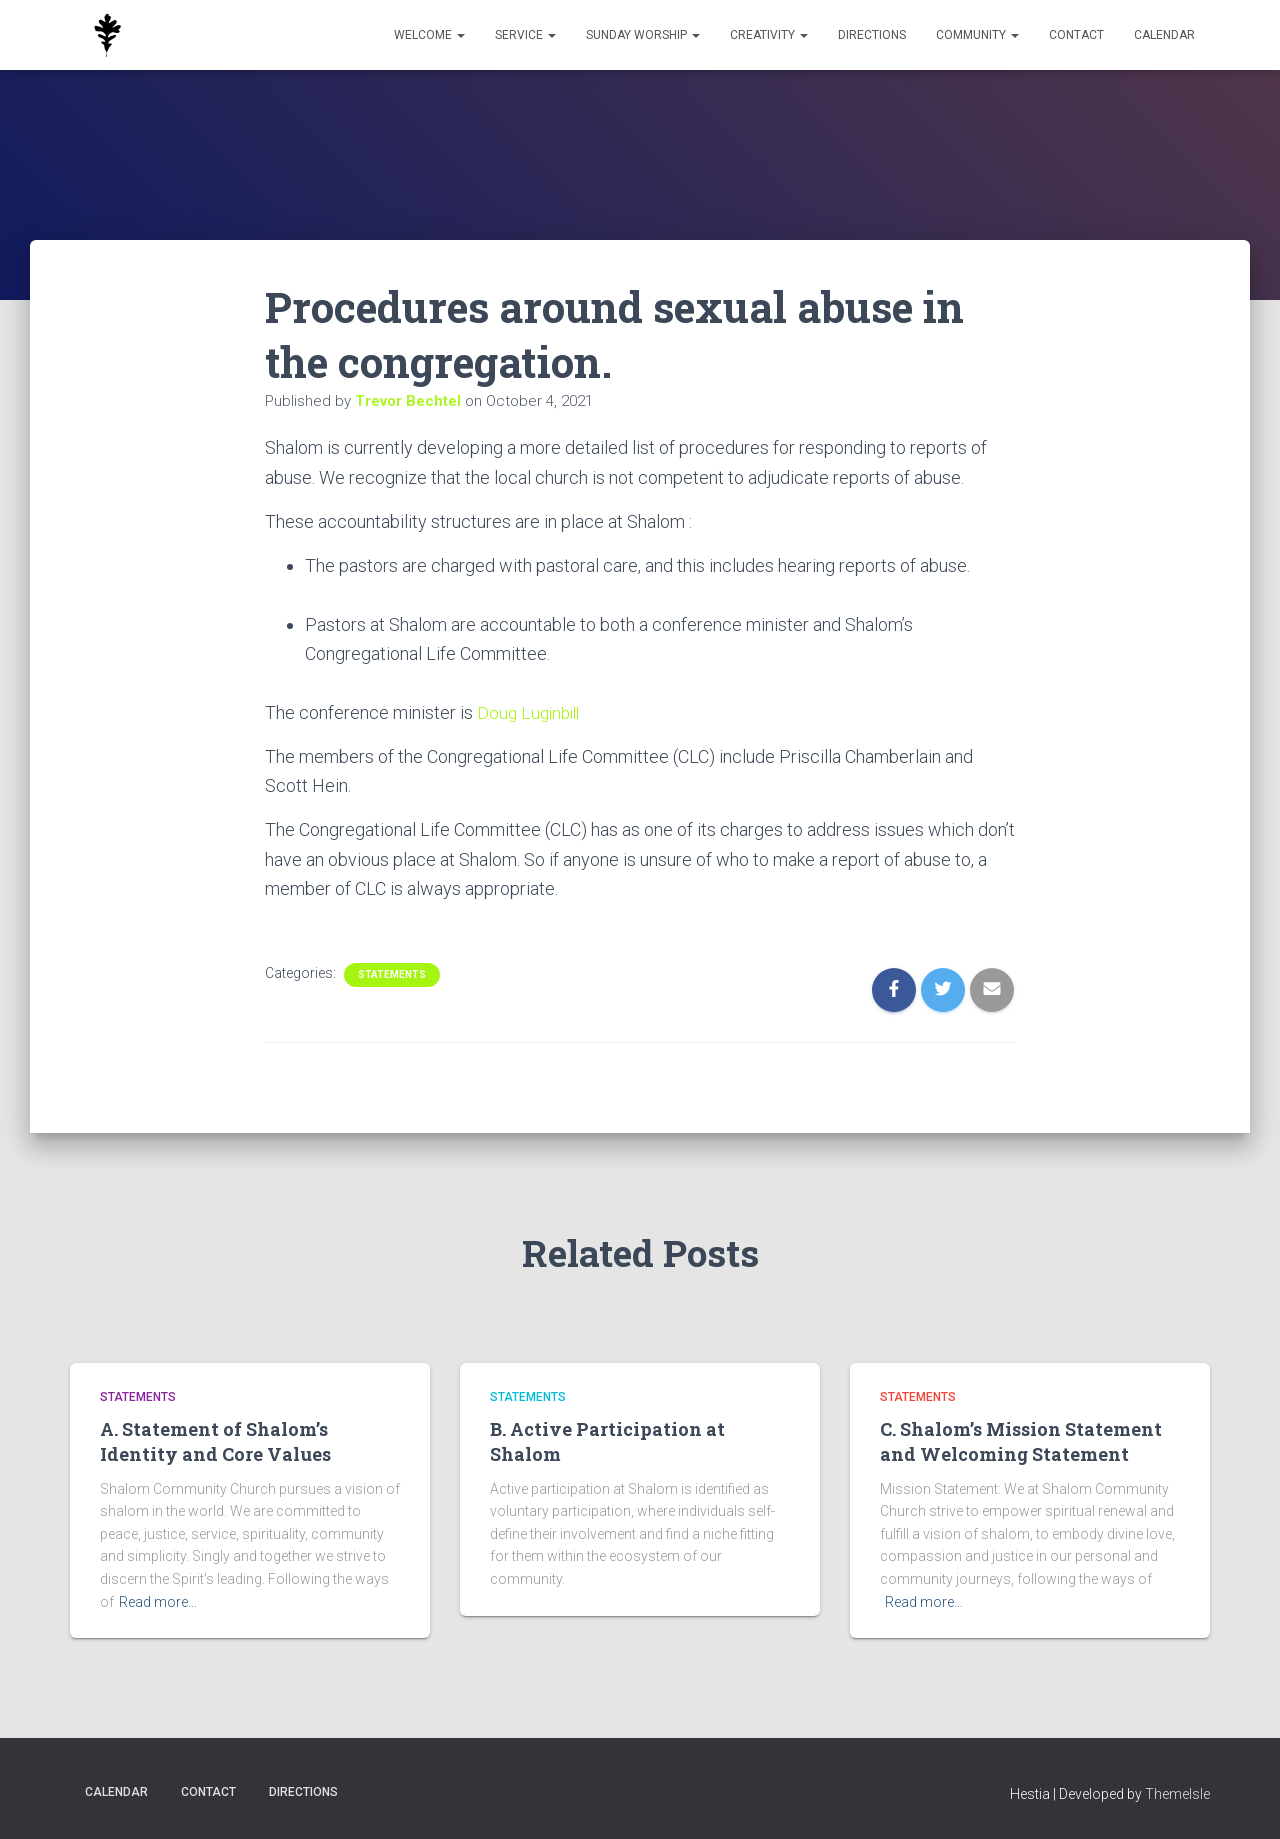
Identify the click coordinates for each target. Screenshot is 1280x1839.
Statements (392, 974)
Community (977, 35)
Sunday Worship (643, 35)
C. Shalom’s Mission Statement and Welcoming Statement (1021, 1441)
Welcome (429, 35)
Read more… (158, 1602)
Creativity (769, 35)
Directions (872, 35)
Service (525, 35)
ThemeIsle (1177, 1794)
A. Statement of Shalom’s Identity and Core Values (215, 1441)
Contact (1076, 35)
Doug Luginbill (535, 712)
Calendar (1164, 35)
